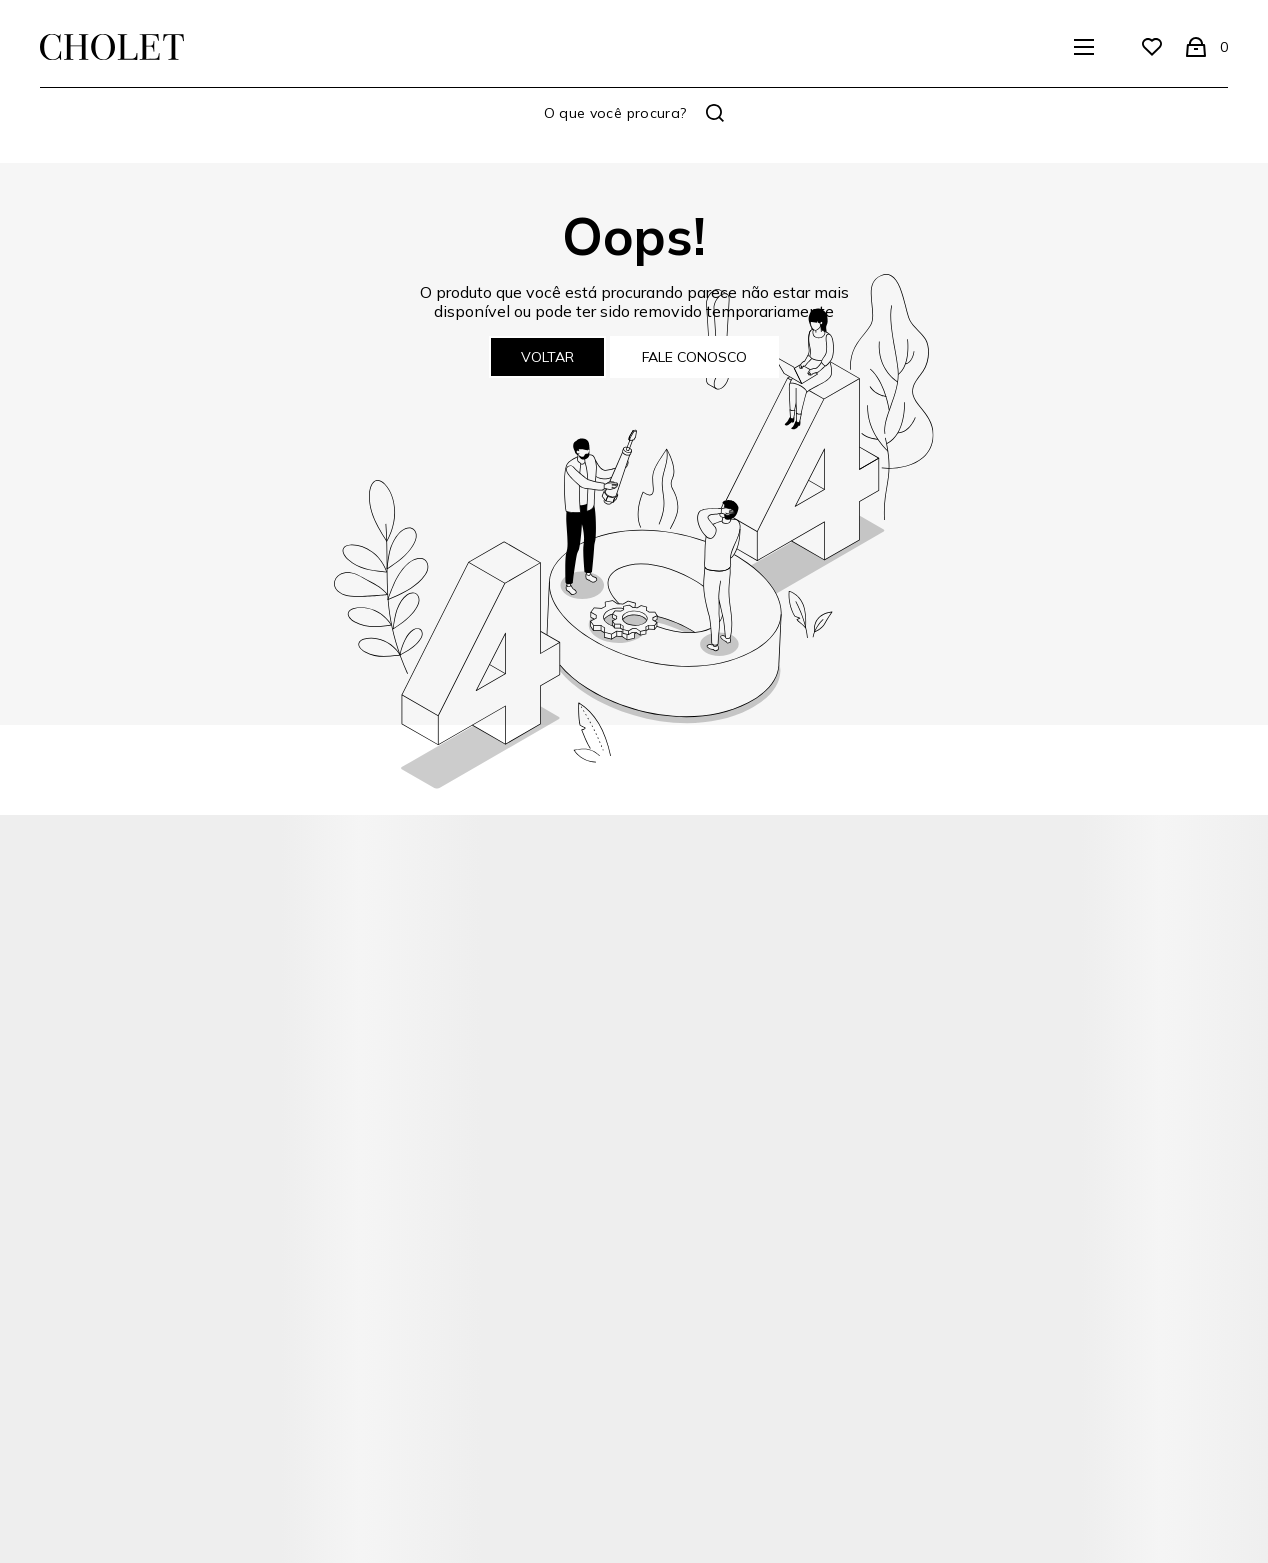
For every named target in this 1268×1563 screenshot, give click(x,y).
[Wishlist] (1152, 47)
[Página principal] (112, 47)
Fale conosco (694, 357)
